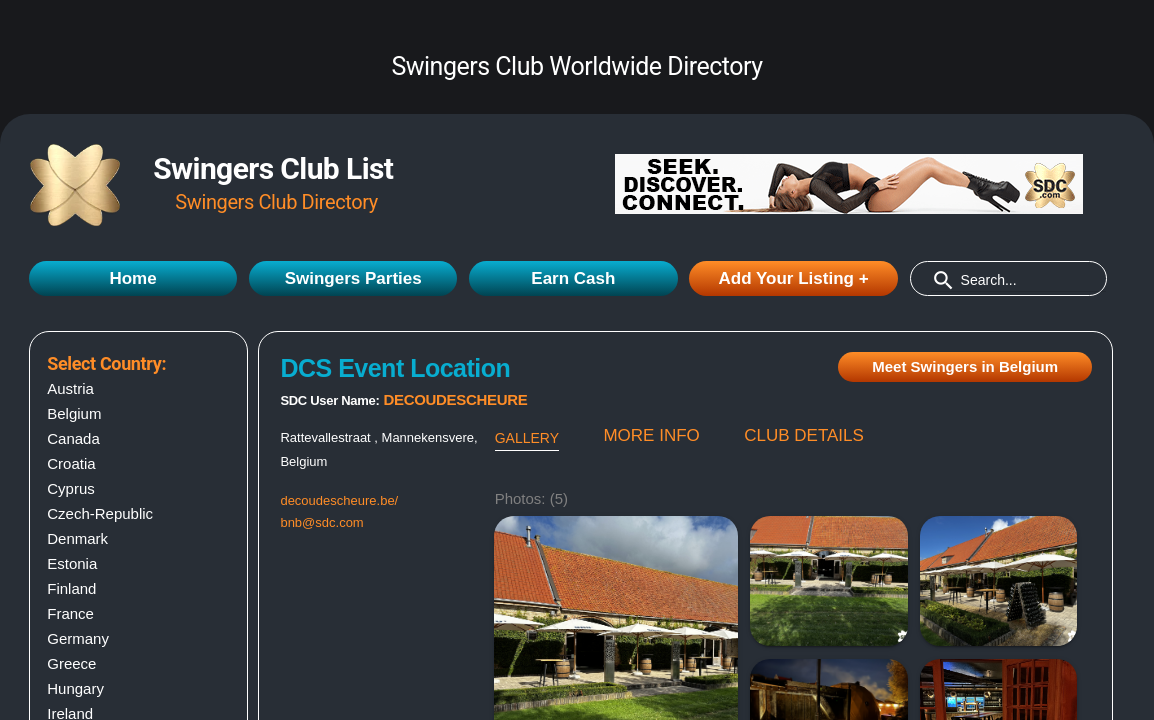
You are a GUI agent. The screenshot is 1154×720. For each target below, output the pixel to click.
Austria (70, 388)
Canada (73, 438)
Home (132, 278)
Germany (78, 638)
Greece (71, 663)
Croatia (71, 463)
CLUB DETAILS (804, 435)
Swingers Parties (353, 278)
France (70, 613)
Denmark (77, 538)
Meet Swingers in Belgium (965, 366)
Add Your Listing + (794, 278)
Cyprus (71, 488)
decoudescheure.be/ (339, 500)
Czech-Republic (100, 513)
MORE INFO (651, 435)
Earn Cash (573, 278)
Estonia (72, 563)
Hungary (75, 688)
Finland (71, 588)
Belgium (74, 413)
